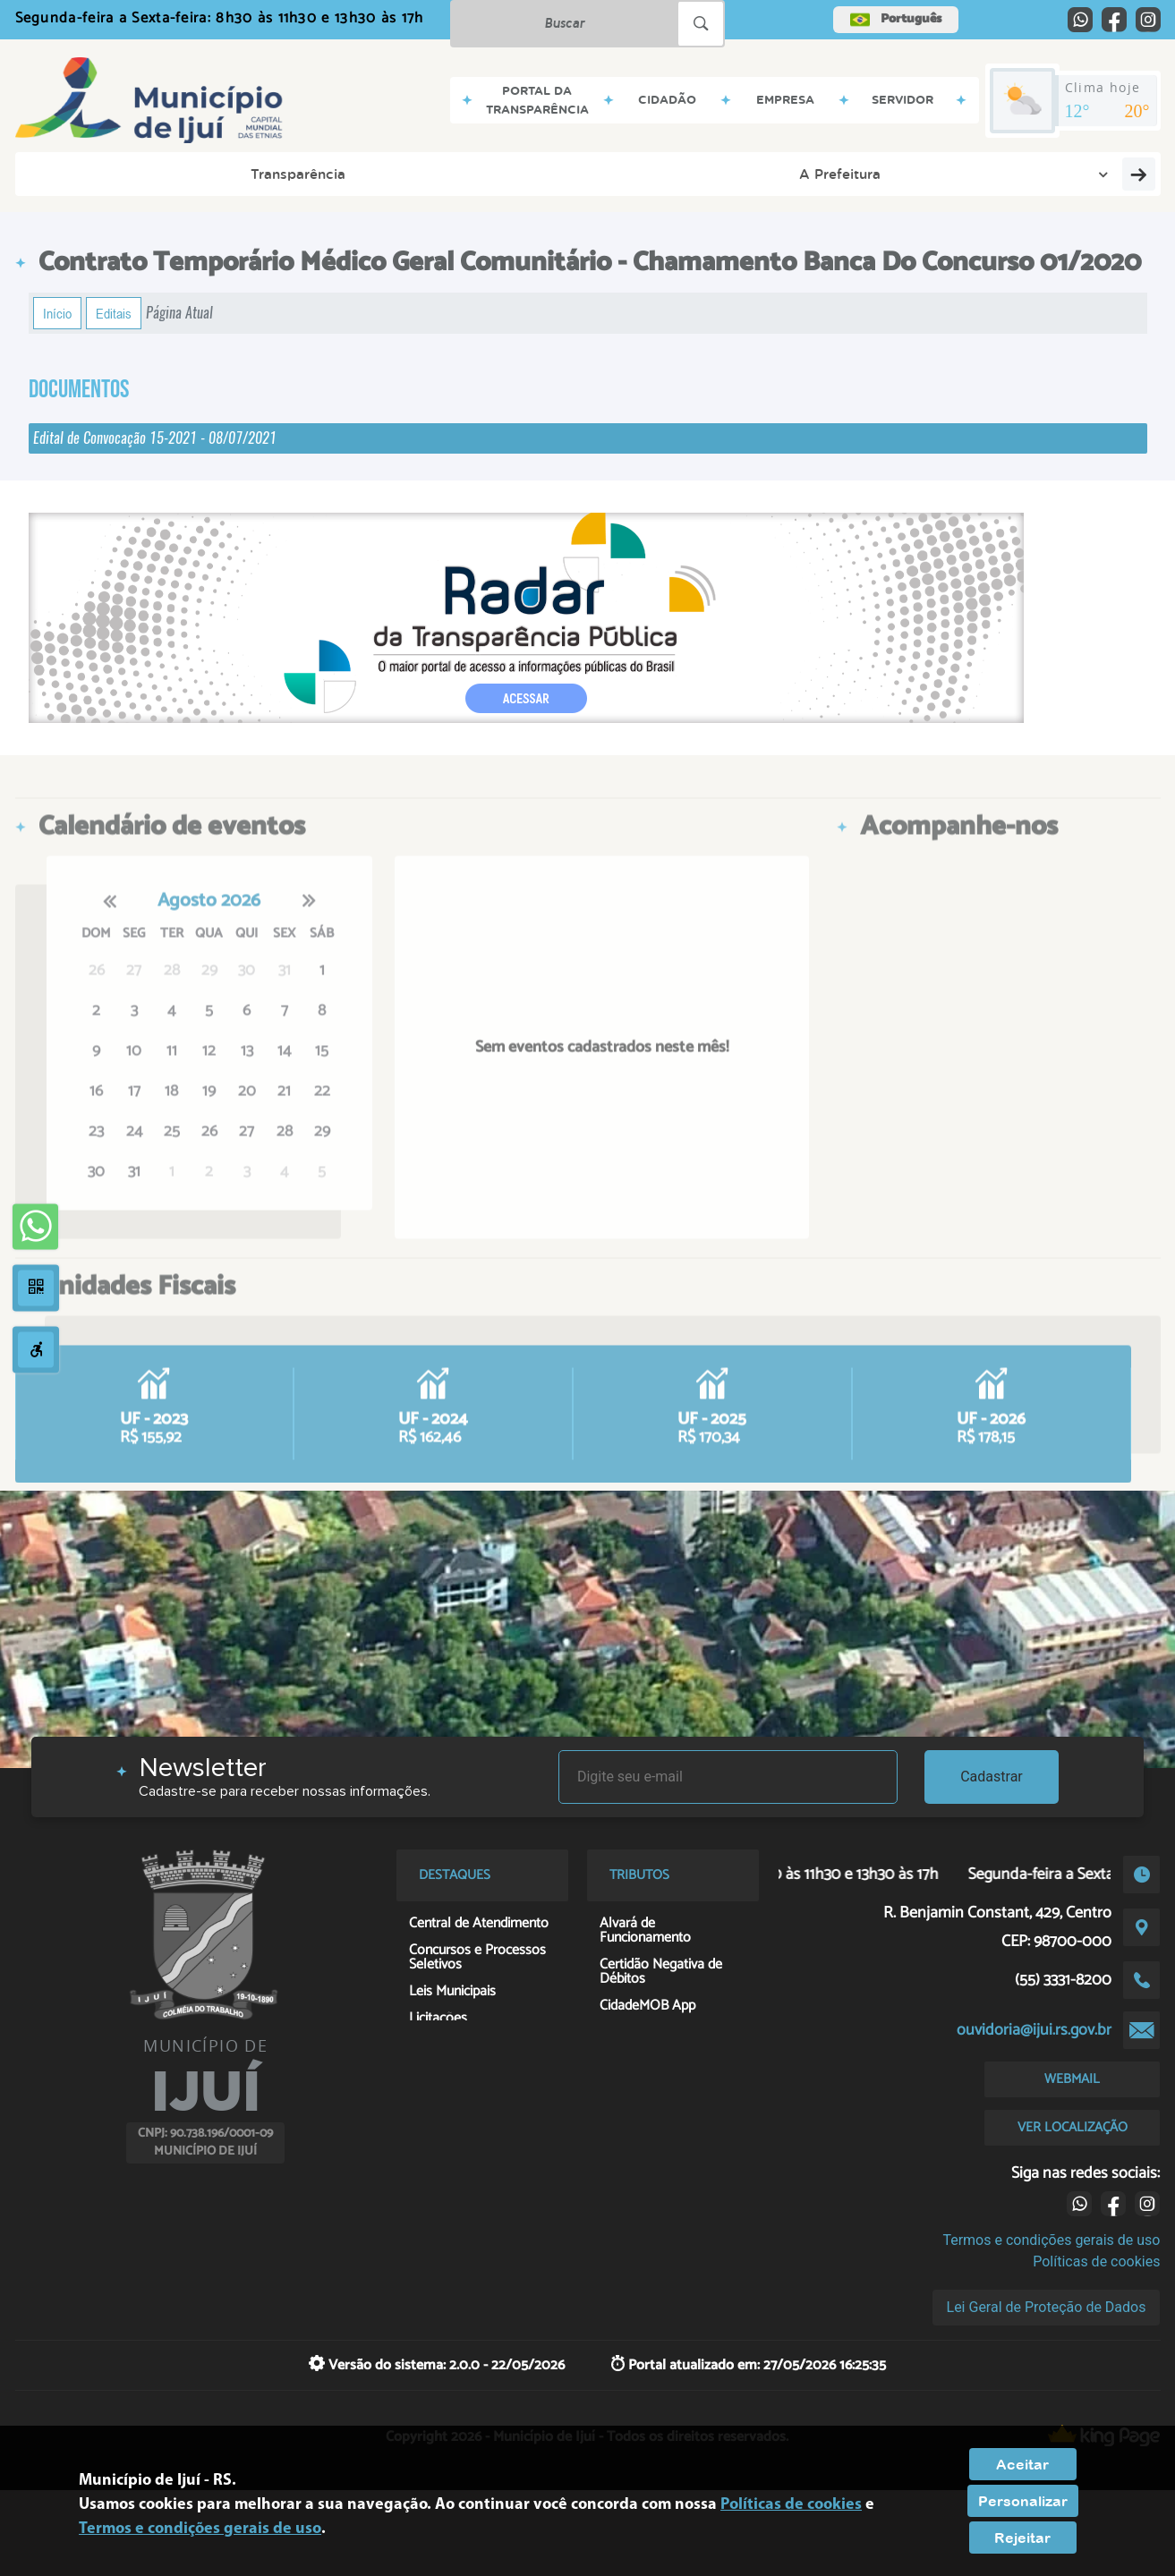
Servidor (540, 174)
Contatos (641, 174)
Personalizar (1023, 2501)
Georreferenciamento (1058, 174)
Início (57, 313)
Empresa (440, 174)
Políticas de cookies (1096, 2261)
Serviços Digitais (771, 174)
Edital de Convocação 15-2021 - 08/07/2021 (155, 438)
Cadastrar (991, 1776)
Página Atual (179, 312)
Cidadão (340, 174)
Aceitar (1022, 2464)
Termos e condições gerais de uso (1051, 2240)
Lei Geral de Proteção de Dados (1046, 2307)
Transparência (92, 174)
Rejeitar (1022, 2537)
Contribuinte (903, 174)
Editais (114, 313)
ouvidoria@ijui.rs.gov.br (1034, 2030)
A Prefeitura (230, 174)
